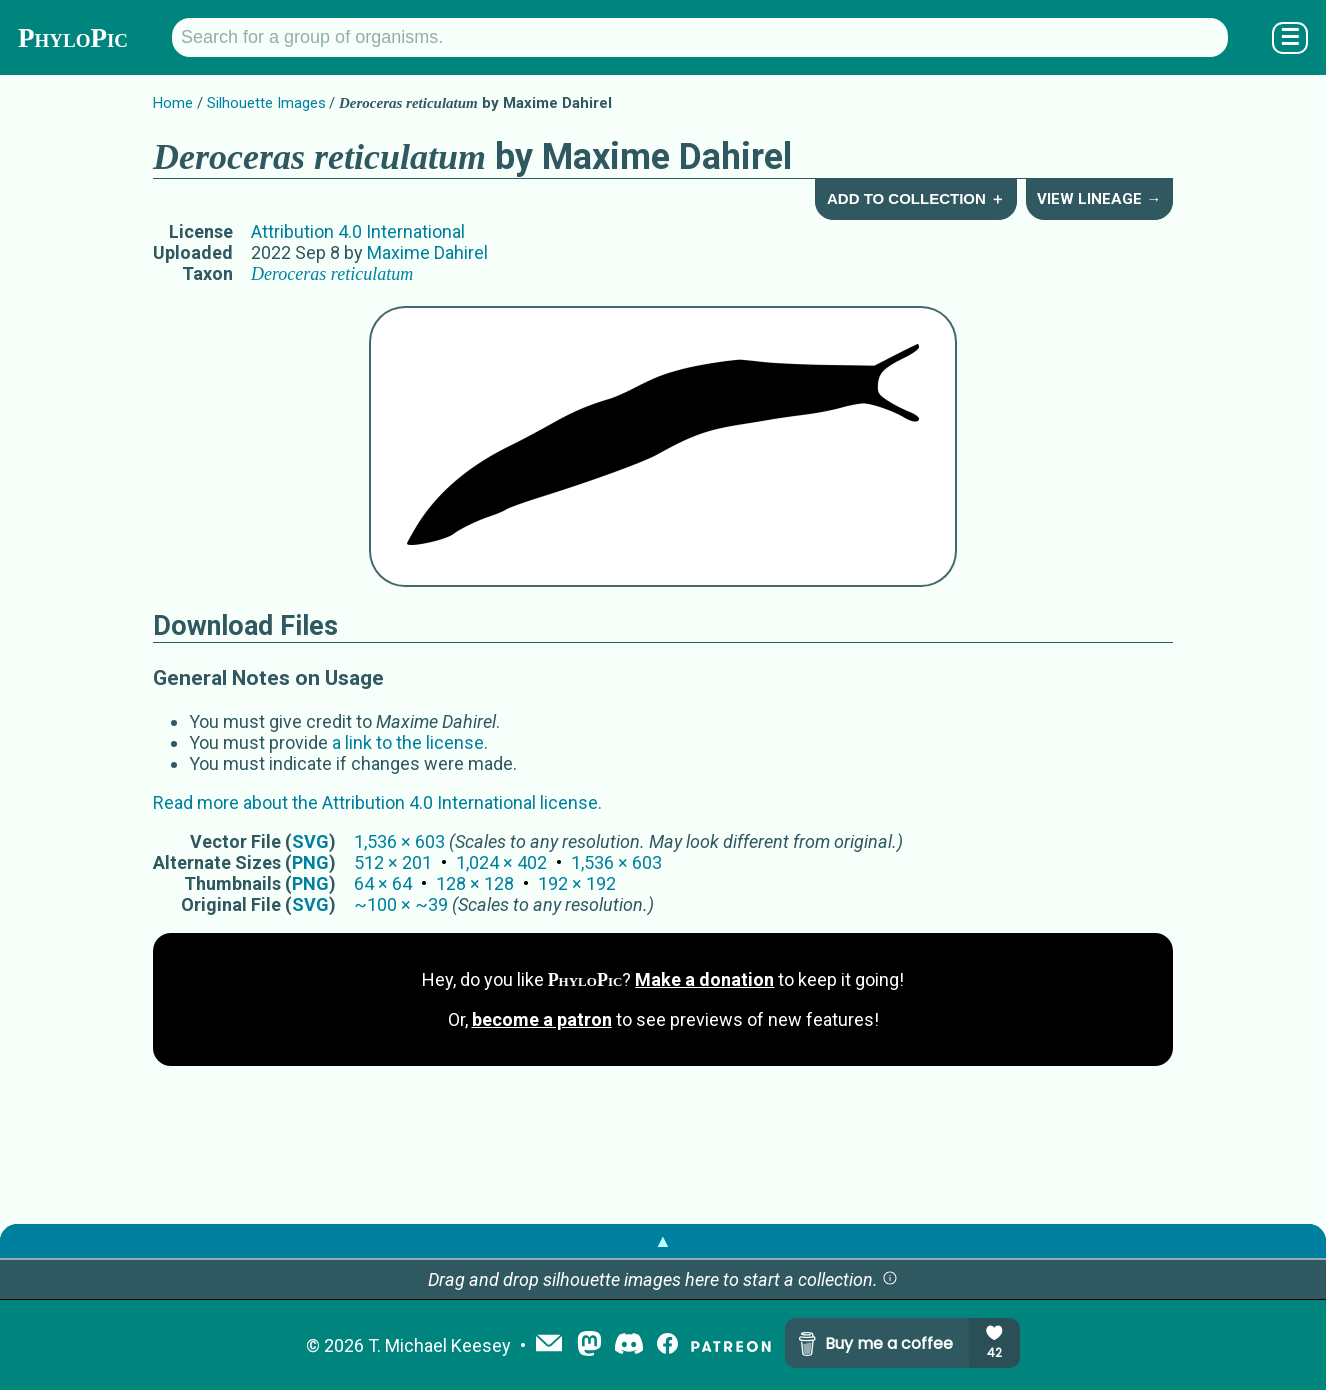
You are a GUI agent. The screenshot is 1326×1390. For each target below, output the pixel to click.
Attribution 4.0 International (358, 231)
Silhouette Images (266, 103)
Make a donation (704, 979)
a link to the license (408, 742)
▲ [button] (663, 1240)
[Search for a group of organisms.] (700, 37)
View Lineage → (1099, 199)
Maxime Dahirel (427, 252)
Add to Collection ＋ (916, 198)
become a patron (542, 1019)
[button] (890, 1279)
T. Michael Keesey (439, 1345)
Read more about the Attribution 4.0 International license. (377, 802)
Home (173, 103)
